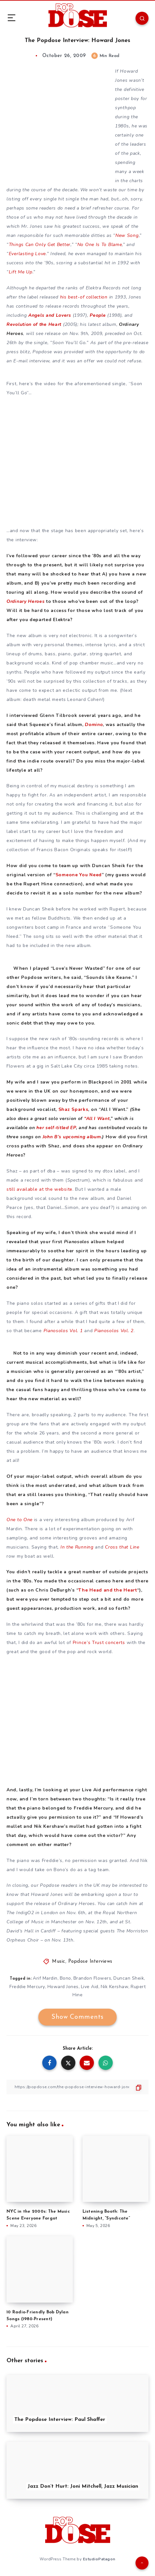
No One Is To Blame (99, 244)
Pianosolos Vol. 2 (114, 1331)
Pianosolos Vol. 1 (63, 1331)
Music (58, 1961)
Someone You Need (79, 875)
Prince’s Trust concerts (99, 1642)
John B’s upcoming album (72, 1137)
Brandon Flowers (92, 1978)
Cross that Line (122, 1547)
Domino (94, 724)
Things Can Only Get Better (40, 244)
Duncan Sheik (128, 1978)
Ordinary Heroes (25, 601)
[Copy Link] (77, 2087)
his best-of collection (84, 297)
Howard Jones (63, 1987)
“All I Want (97, 1118)
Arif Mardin (45, 1978)
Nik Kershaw (115, 1987)
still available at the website (39, 1189)
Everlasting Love (27, 254)
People (98, 315)
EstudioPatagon (99, 2559)
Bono (65, 1978)
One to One (19, 1520)
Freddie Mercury (27, 1987)
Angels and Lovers (49, 315)
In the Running (77, 1547)
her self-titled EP (56, 1128)
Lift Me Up (20, 272)
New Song (127, 235)
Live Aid (89, 1987)
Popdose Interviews (90, 1961)
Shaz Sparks (73, 1109)
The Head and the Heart (107, 1590)
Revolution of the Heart (33, 324)
